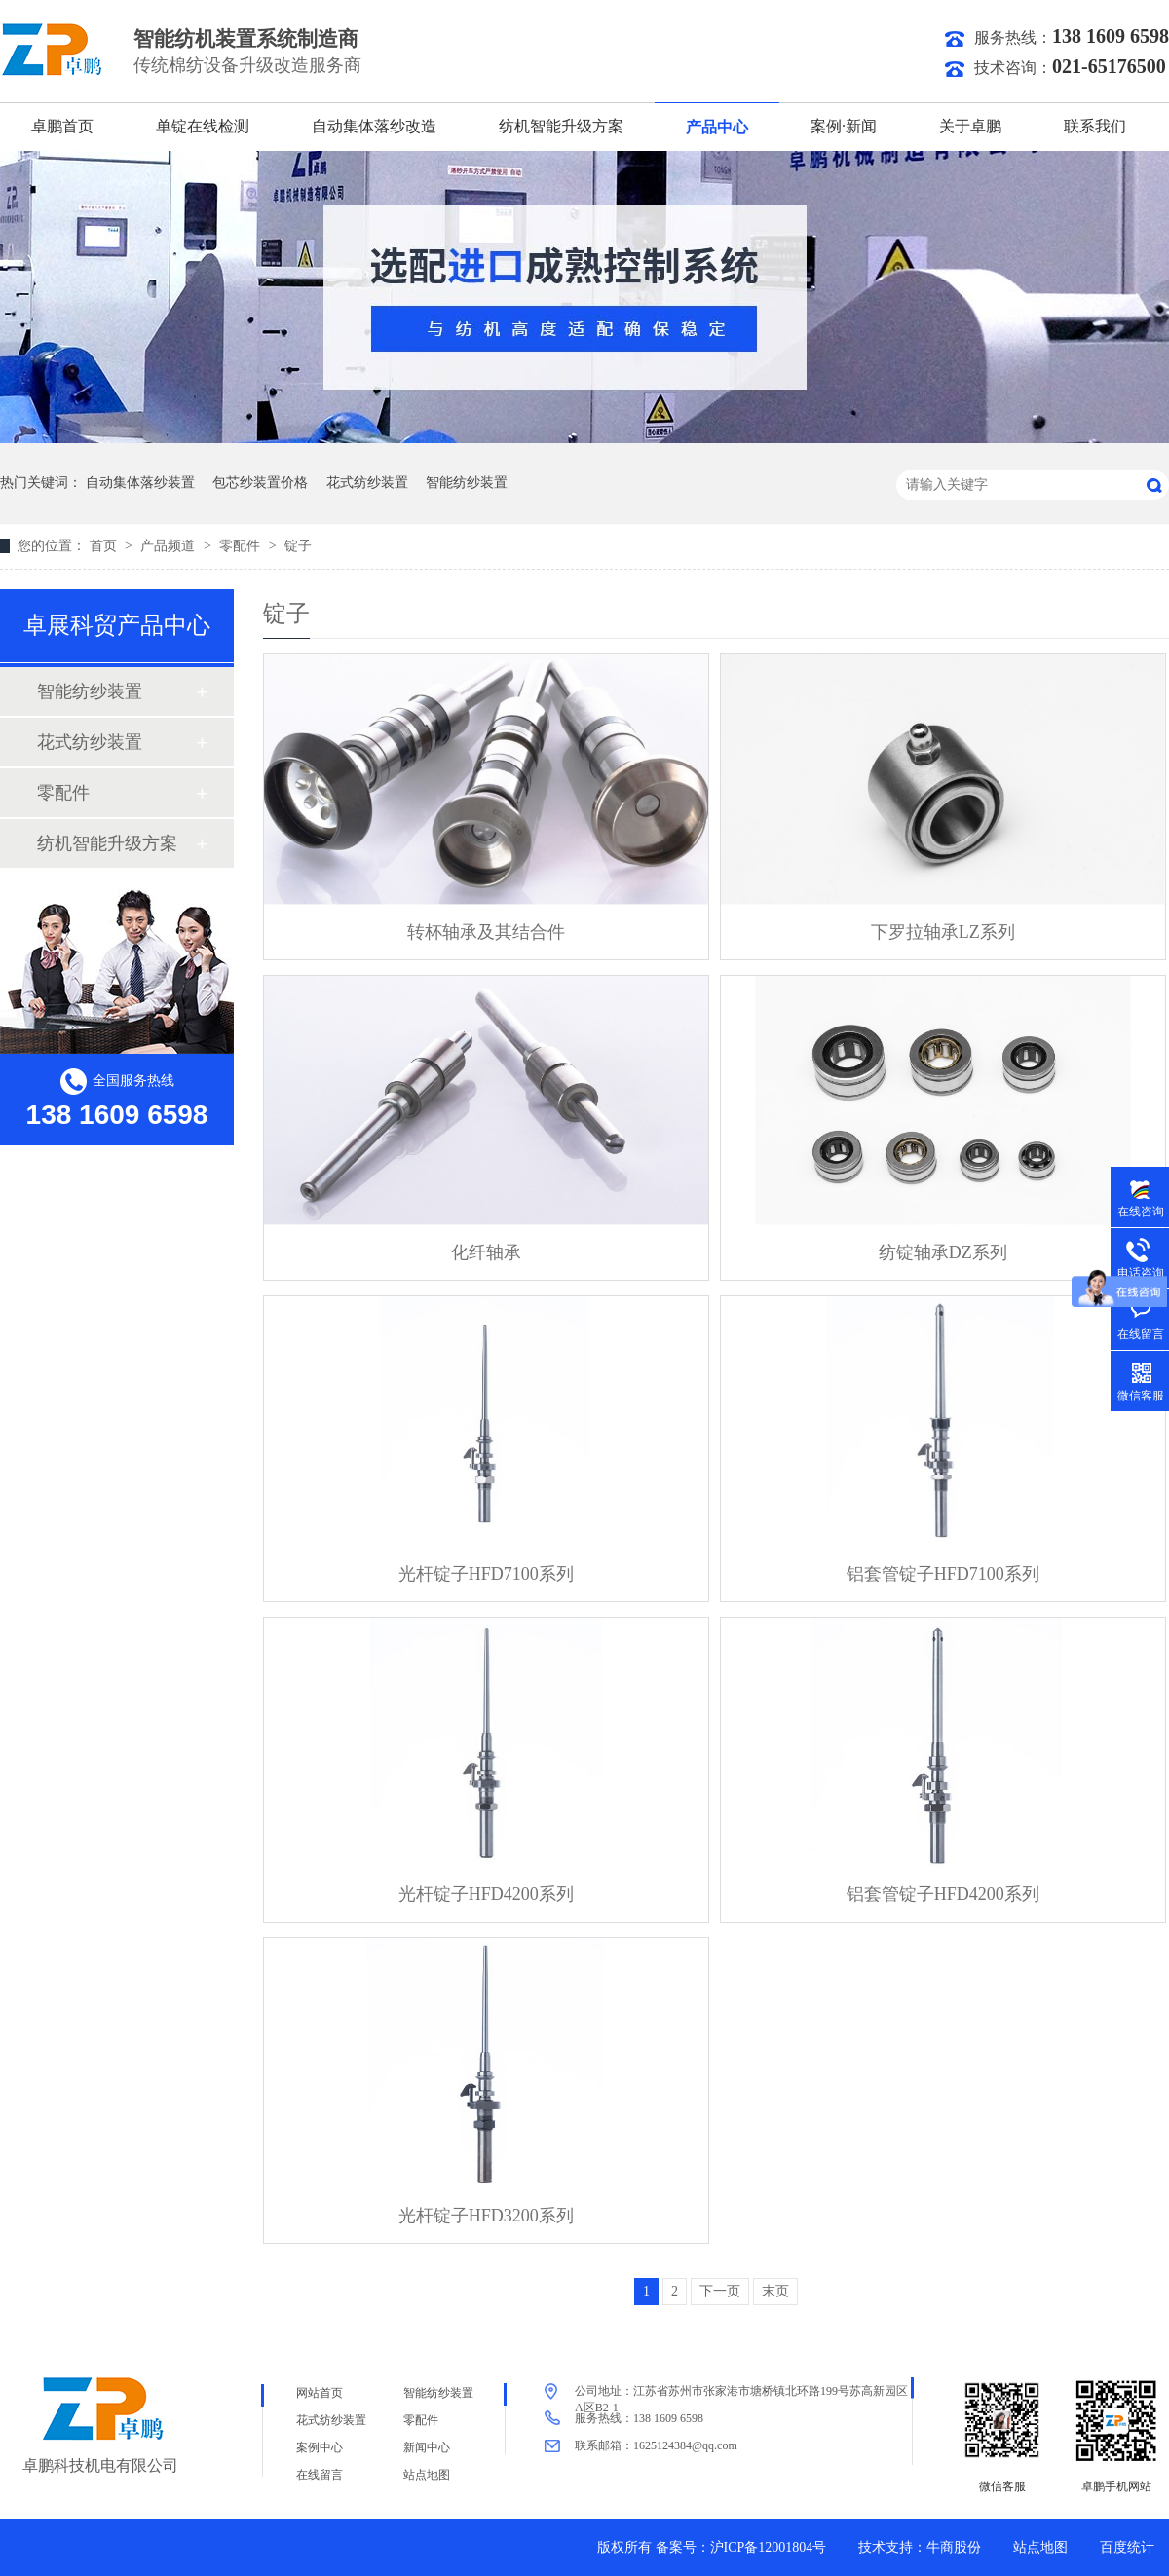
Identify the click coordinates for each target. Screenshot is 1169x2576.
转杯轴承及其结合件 (486, 932)
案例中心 (319, 2447)
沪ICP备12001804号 (768, 2547)
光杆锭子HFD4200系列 (486, 1894)
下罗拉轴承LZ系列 (943, 932)
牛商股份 (953, 2547)
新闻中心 (426, 2447)
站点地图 (426, 2475)
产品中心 (717, 127)
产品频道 (169, 546)
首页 (105, 546)
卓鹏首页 (62, 126)
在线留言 (319, 2475)
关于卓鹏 (970, 126)
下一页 (719, 2291)
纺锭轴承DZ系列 (943, 1252)
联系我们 (1095, 126)
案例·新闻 (844, 126)
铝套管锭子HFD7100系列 (943, 1574)
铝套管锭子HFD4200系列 (943, 1894)
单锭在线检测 (202, 126)
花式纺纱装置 (367, 482)
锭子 (298, 546)
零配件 (241, 546)
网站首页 (319, 2393)
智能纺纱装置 (467, 482)
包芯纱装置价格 (260, 482)
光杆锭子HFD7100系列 (486, 1574)
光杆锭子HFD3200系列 (486, 2215)
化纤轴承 (486, 1252)
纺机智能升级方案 (561, 126)
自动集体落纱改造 (374, 126)
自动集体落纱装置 (140, 482)
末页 (775, 2291)
